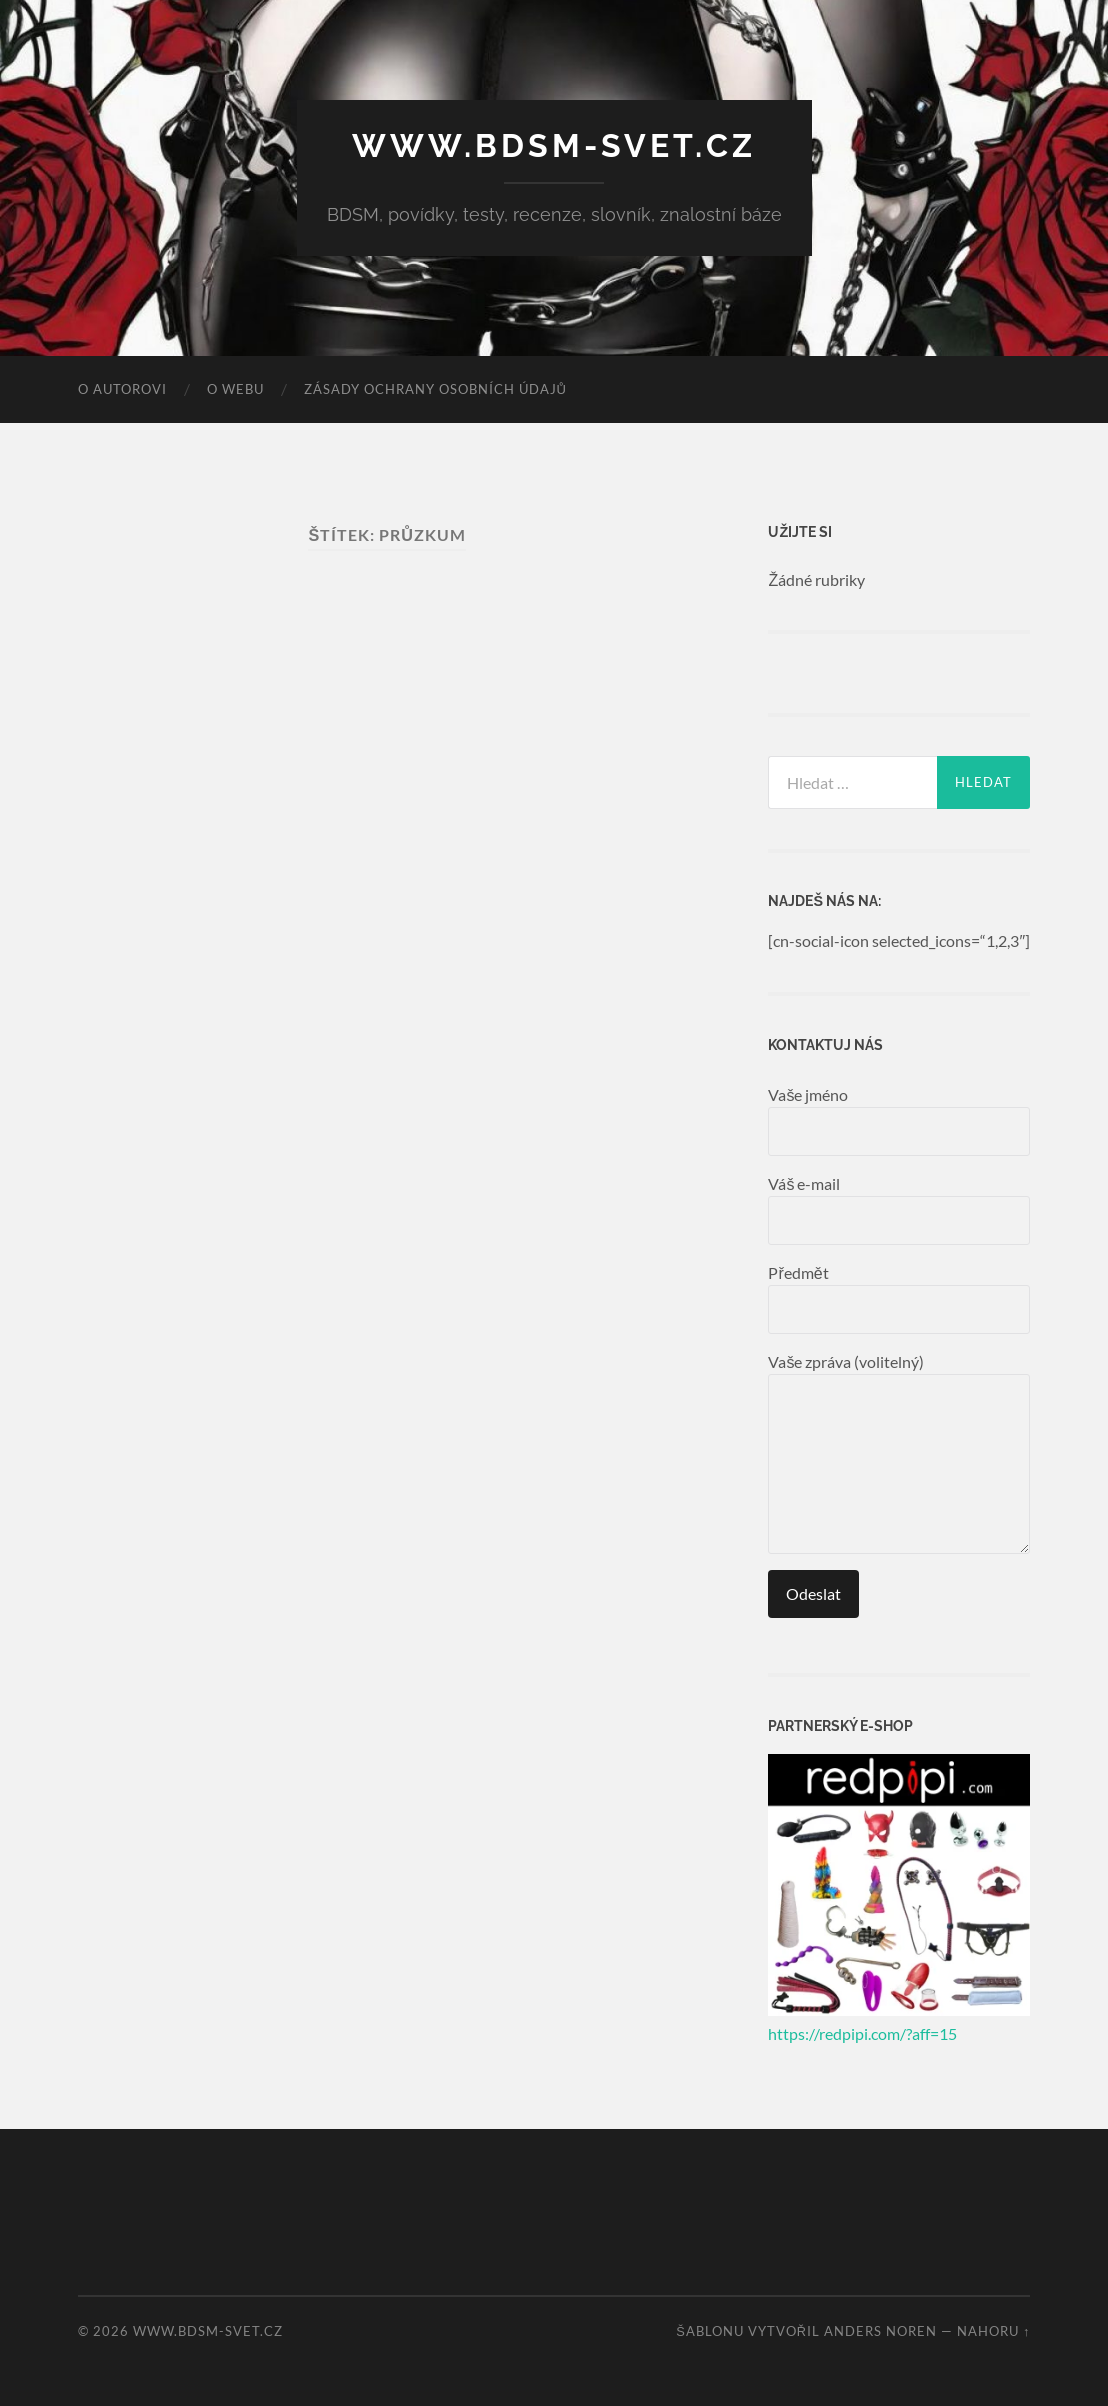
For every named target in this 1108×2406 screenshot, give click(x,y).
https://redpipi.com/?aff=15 (862, 2033)
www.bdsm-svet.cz (554, 145)
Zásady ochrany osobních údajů (435, 389)
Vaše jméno (899, 1120)
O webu (235, 389)
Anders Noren (880, 2331)
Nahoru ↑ (993, 2331)
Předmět (899, 1298)
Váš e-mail (899, 1209)
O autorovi (122, 389)
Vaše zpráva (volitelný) (899, 1453)
